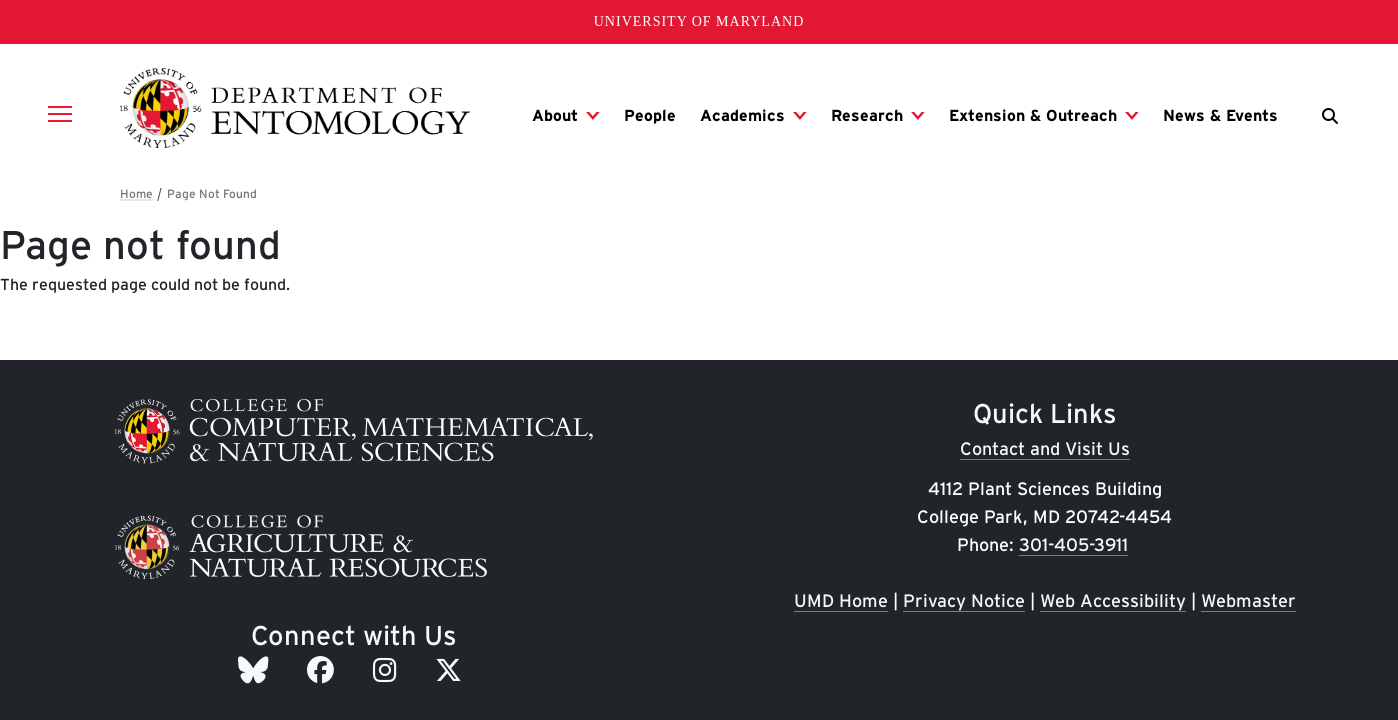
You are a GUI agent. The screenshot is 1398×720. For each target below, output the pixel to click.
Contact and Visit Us (1045, 448)
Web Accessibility (1113, 600)
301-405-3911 (1073, 544)
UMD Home (841, 600)
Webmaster (1248, 600)
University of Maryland (699, 21)
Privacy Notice (964, 600)
